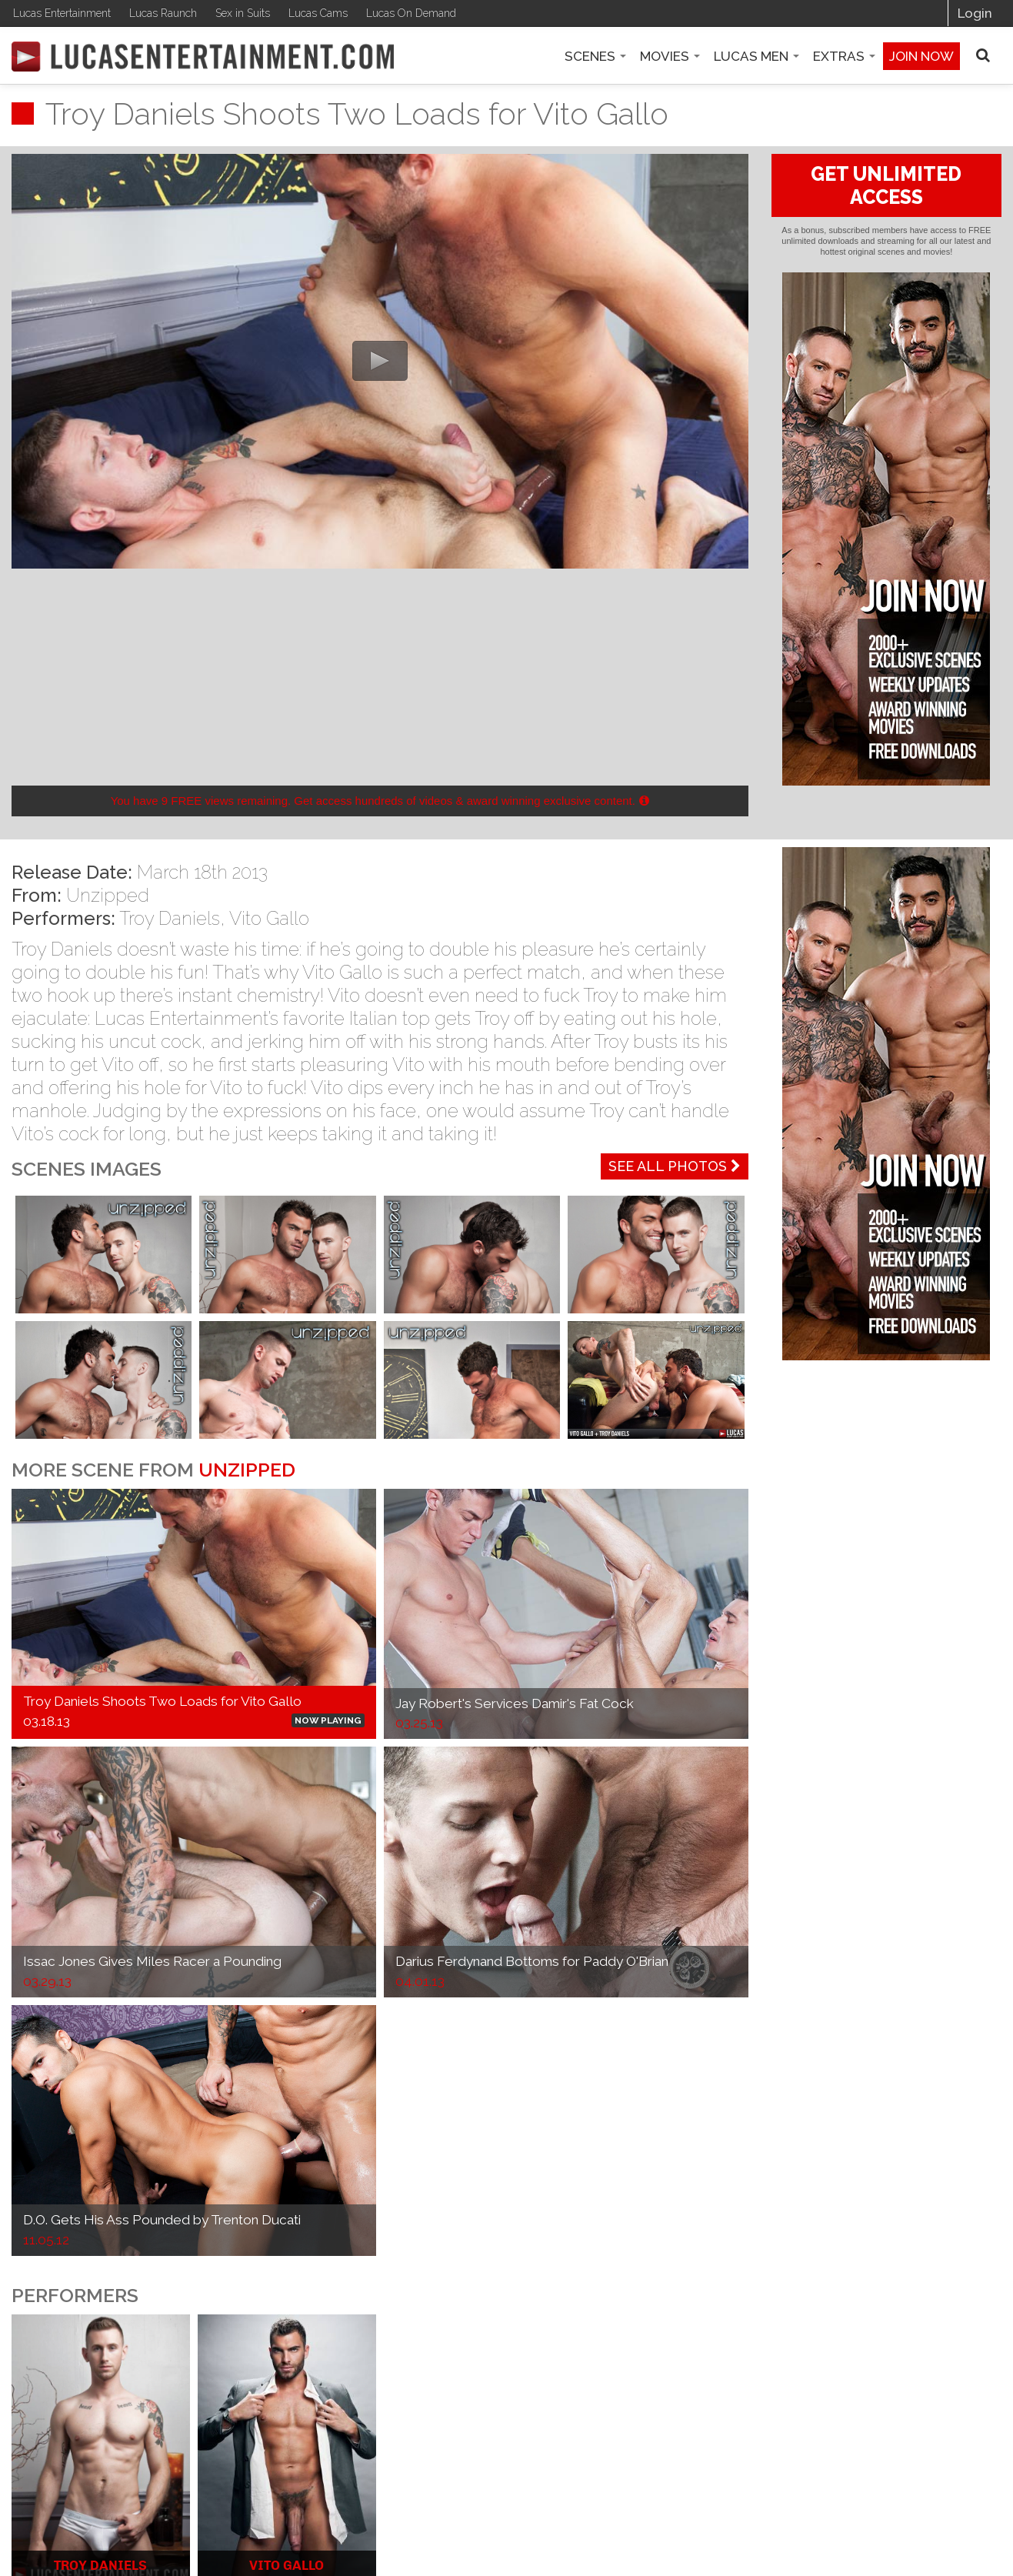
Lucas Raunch (163, 13)
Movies (670, 56)
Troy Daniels (169, 918)
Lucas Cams (318, 13)
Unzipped (107, 895)
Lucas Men (756, 56)
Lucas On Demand (411, 13)
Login (975, 13)
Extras (844, 56)
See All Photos (674, 1166)
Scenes (595, 56)
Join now (921, 56)
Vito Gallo (269, 918)
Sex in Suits (242, 13)
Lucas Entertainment (62, 13)
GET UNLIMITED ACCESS (886, 185)
